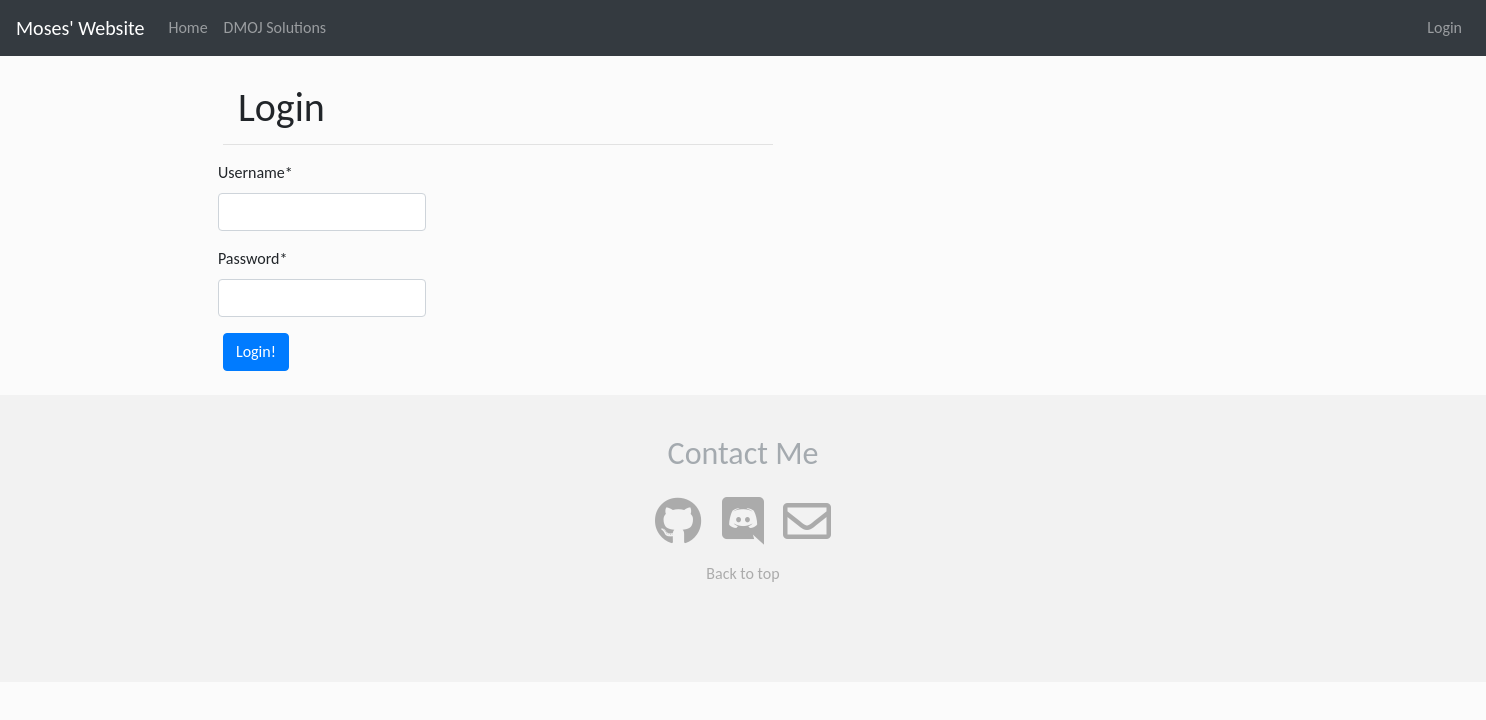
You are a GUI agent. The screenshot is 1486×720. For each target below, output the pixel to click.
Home (187, 27)
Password (252, 258)
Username (255, 172)
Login (1444, 27)
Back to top (742, 573)
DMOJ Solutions (275, 27)
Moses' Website (80, 28)
